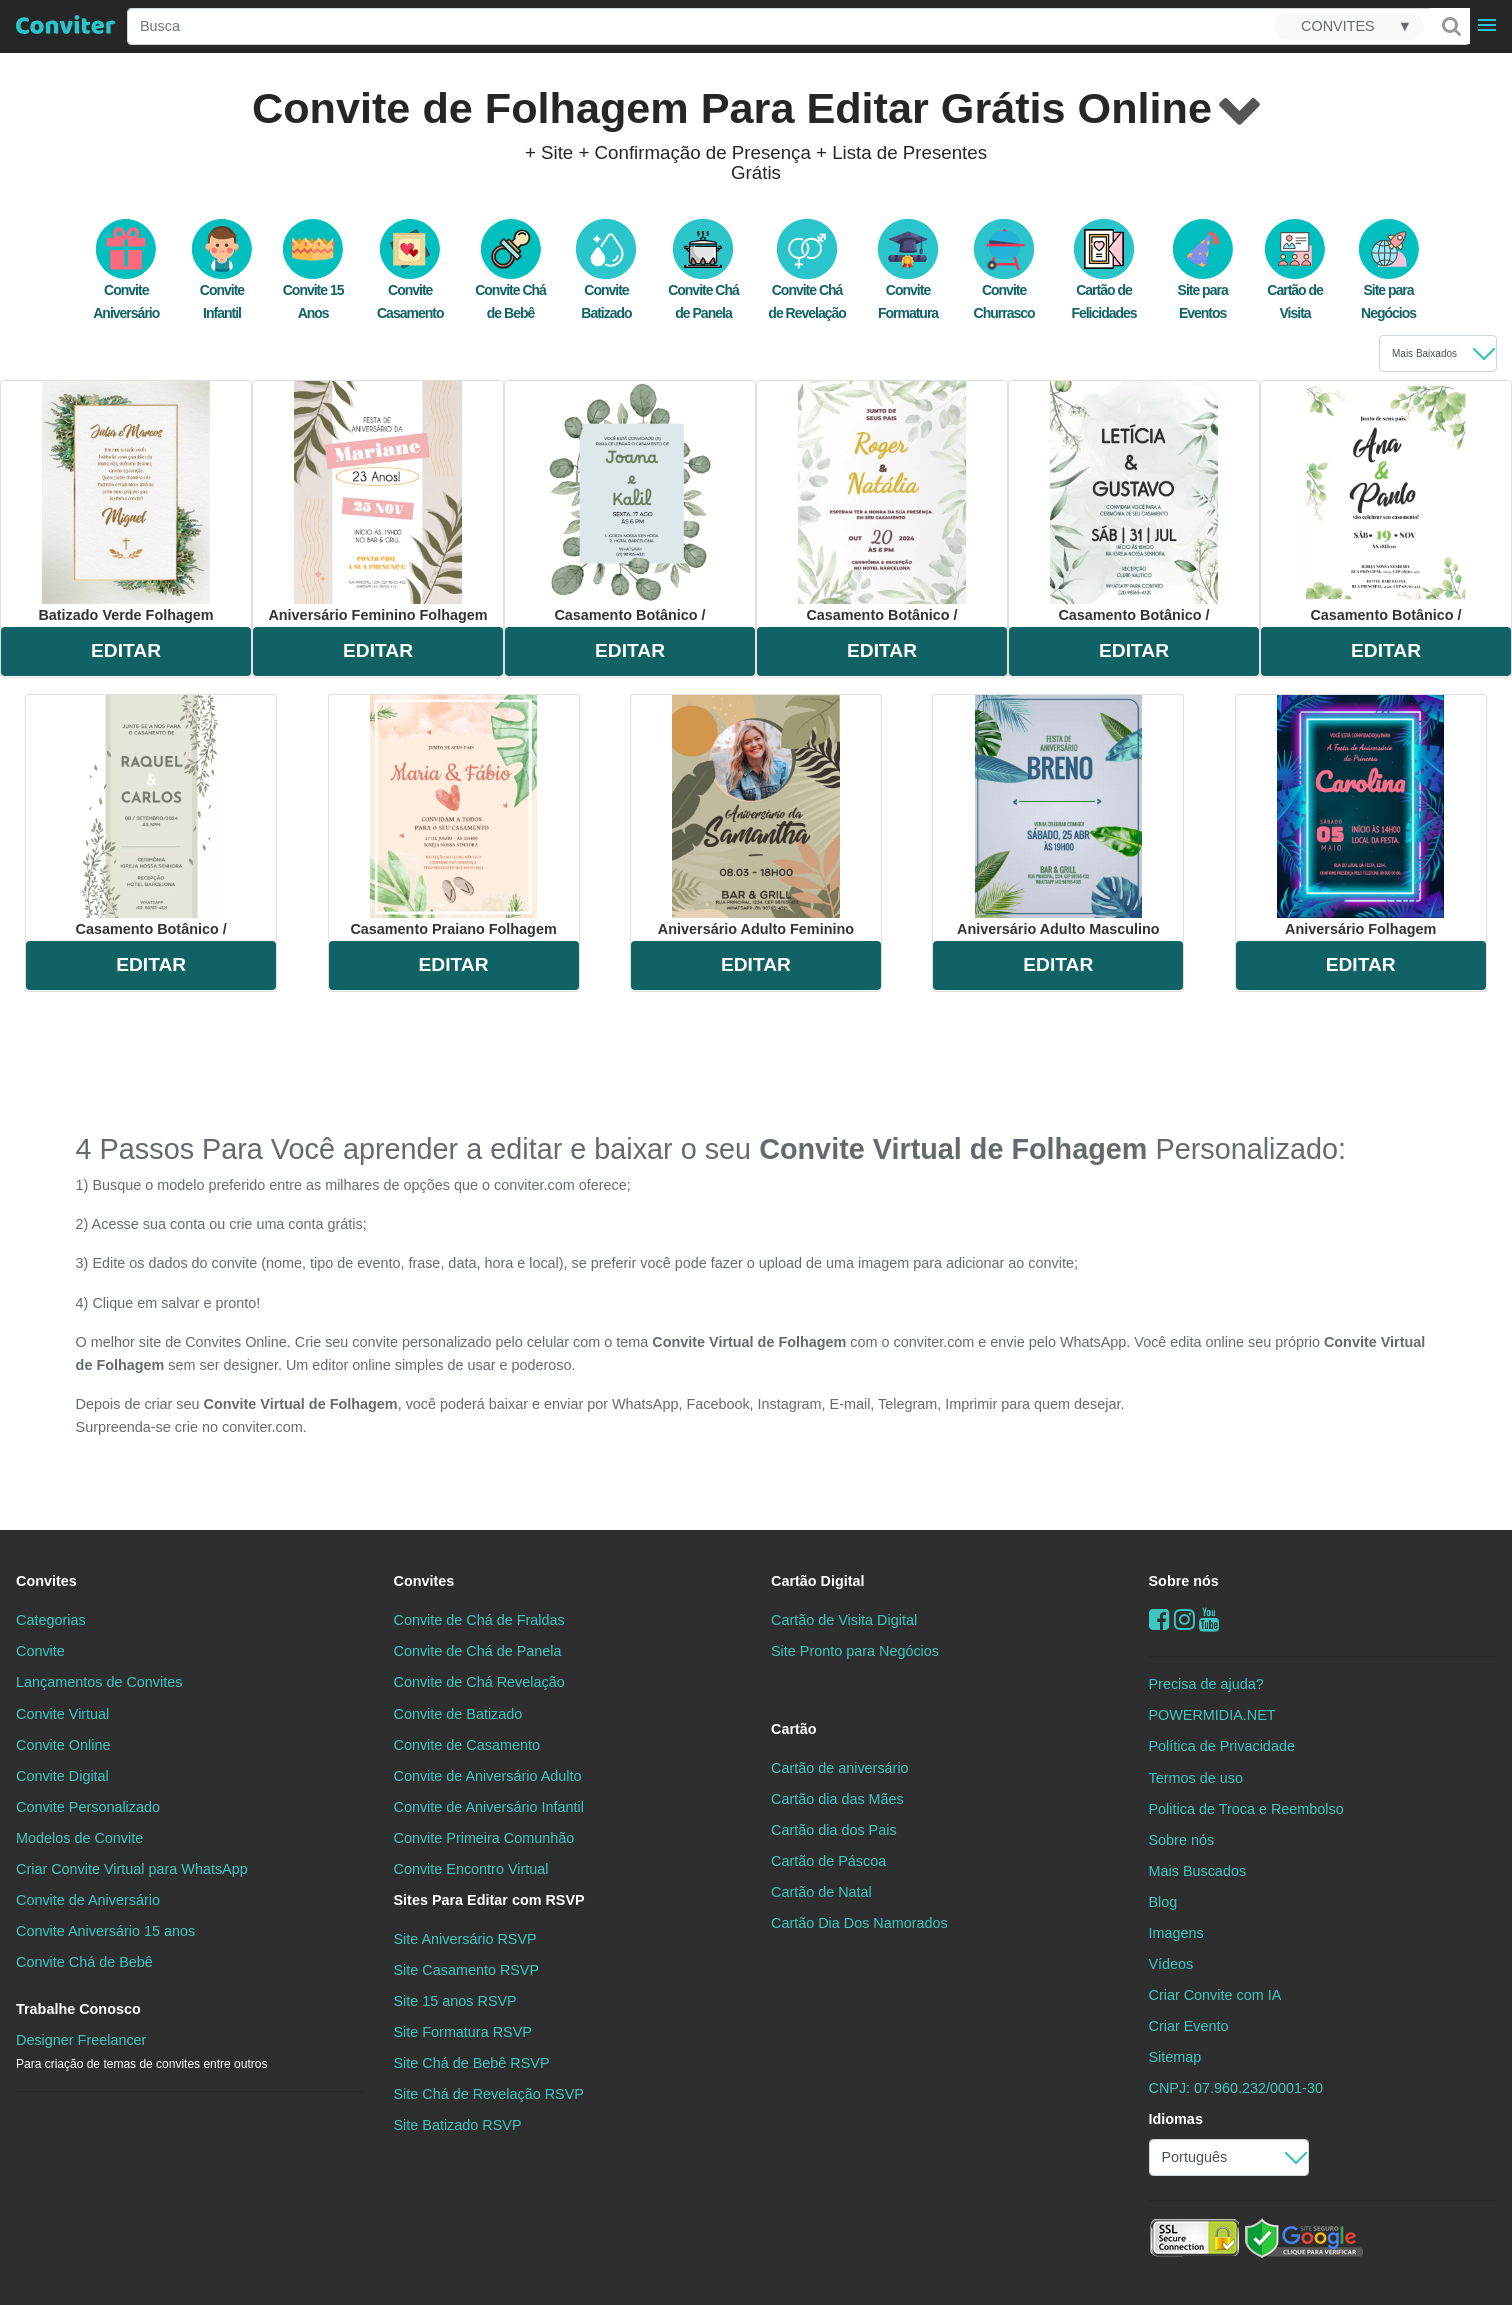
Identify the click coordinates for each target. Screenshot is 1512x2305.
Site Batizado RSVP (458, 2125)
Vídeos (1171, 1964)
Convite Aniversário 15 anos (105, 1931)
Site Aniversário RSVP (465, 1939)
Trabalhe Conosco (78, 2009)
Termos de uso (1196, 1778)
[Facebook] (1159, 1619)
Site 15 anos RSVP (455, 2001)
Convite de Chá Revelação (479, 1682)
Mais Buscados (1198, 1871)
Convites (46, 1581)
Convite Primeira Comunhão (484, 1838)
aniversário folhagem (1360, 816)
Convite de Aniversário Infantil (489, 1807)
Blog (1163, 1902)
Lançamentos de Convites (99, 1682)
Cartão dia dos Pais (834, 1830)
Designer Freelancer (141, 2051)
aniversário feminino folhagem (377, 502)
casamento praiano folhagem (453, 816)
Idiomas (1176, 2119)
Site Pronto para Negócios (855, 1651)
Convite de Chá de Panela (478, 1651)
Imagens (1176, 1933)
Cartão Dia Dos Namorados (859, 1923)
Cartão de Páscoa (828, 1861)
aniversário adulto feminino (756, 816)
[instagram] (1184, 1619)
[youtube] (1209, 1619)
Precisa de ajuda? (1206, 1684)
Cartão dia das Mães (837, 1799)
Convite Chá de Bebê (84, 1962)
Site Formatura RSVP (463, 2032)
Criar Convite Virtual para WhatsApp (132, 1869)
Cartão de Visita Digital (844, 1620)
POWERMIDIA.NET (1212, 1715)
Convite (40, 1651)
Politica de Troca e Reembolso (1246, 1809)
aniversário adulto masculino (1058, 816)
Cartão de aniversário (840, 1768)
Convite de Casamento (467, 1745)
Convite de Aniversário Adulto (488, 1776)
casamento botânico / (629, 502)
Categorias (51, 1620)
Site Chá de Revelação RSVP (489, 2094)
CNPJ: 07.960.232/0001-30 (1236, 2088)
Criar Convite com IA (1215, 1995)
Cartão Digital (818, 1581)
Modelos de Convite (79, 1838)
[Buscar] (1450, 26)
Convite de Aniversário (88, 1900)
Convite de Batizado (458, 1714)
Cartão (794, 1729)
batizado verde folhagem (125, 502)
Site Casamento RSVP (467, 1970)
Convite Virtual (62, 1714)
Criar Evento (1189, 2026)
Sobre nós (1184, 1581)
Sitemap (1175, 2057)
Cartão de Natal (821, 1892)
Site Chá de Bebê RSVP (472, 2063)
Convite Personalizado (88, 1807)
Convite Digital (62, 1776)
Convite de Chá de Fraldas (479, 1620)
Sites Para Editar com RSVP (489, 1900)
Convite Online (63, 1745)
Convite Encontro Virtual (471, 1869)
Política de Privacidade (1222, 1746)
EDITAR (126, 650)
